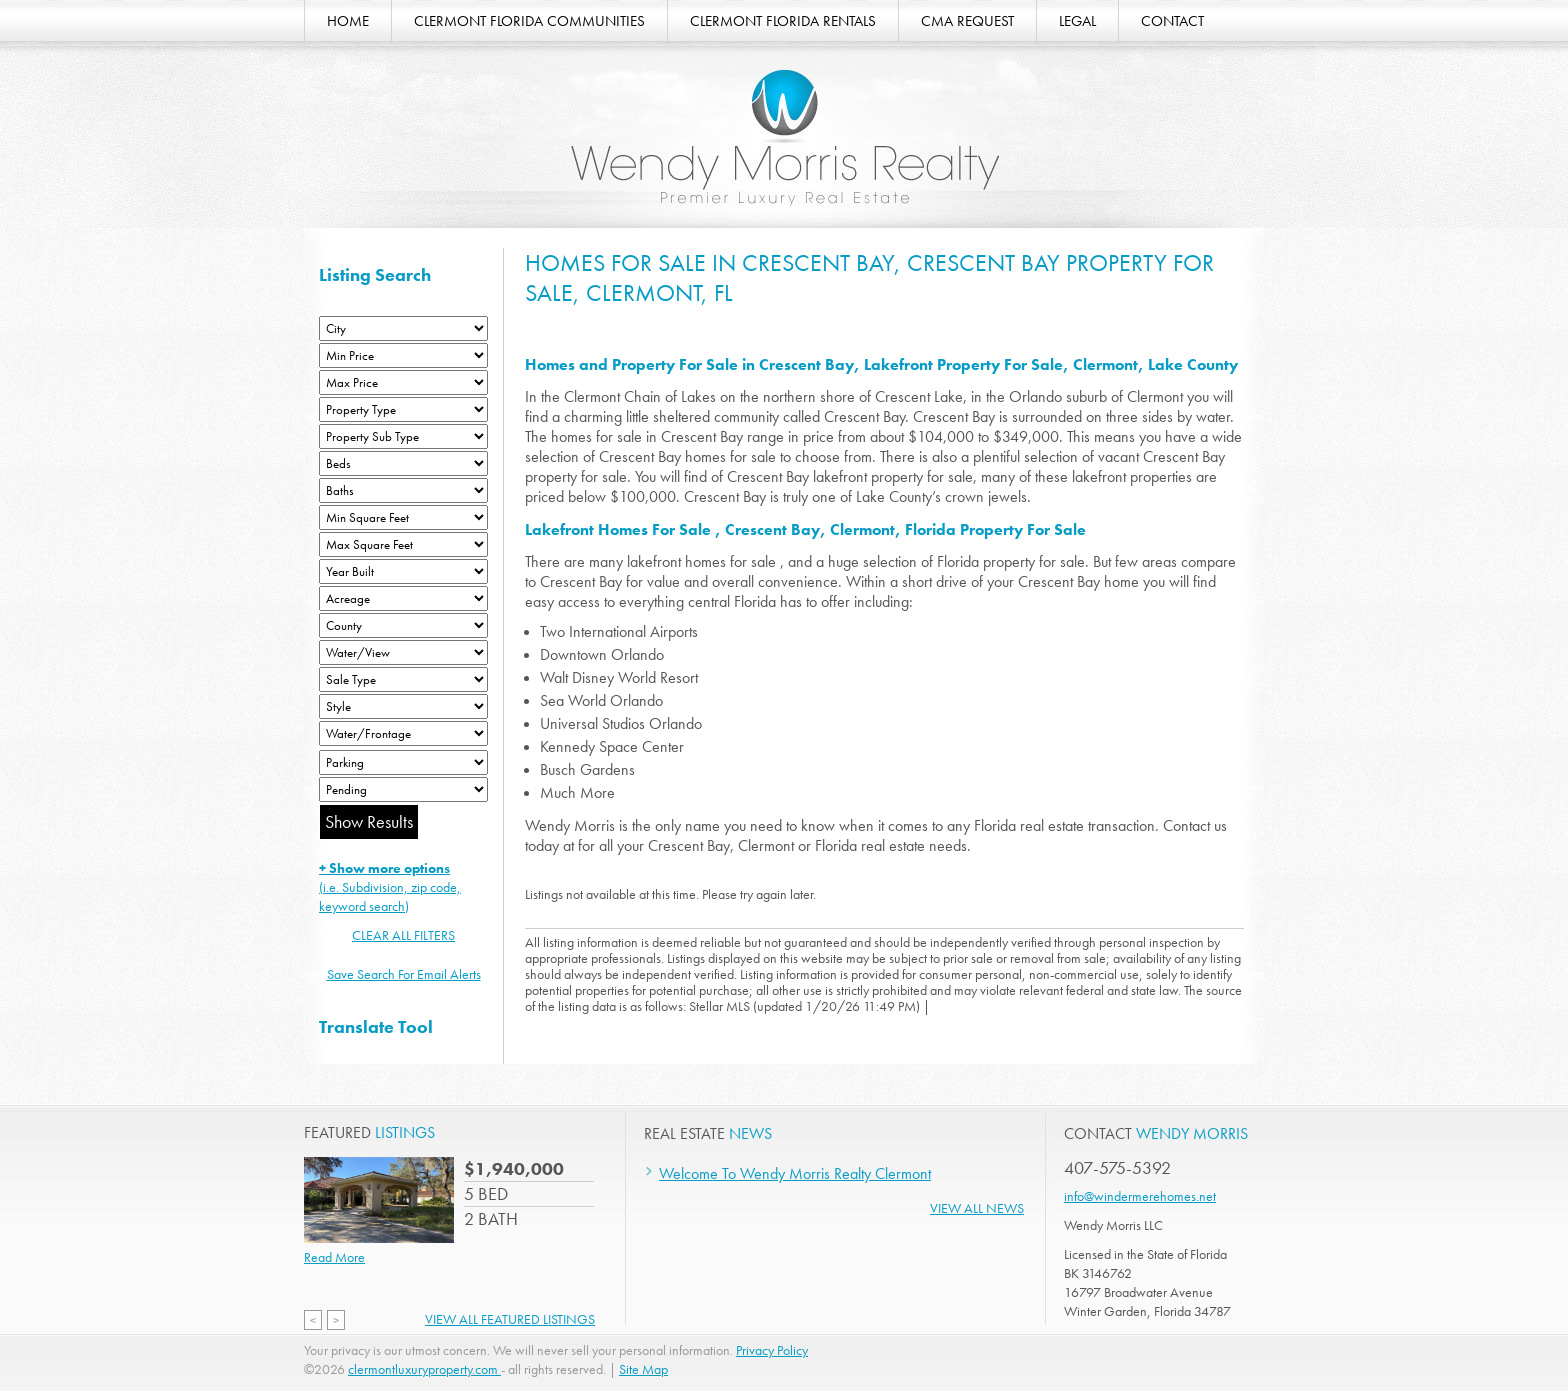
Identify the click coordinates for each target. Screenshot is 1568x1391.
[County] (403, 625)
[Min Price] (403, 355)
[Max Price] (403, 382)
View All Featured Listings (510, 1319)
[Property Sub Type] (403, 436)
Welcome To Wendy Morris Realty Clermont (795, 1173)
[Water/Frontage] (403, 733)
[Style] (403, 706)
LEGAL (1077, 21)
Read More (334, 1257)
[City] (403, 328)
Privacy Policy (772, 1350)
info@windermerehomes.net (1140, 1196)
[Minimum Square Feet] (403, 517)
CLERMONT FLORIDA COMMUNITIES (529, 21)
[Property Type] (403, 409)
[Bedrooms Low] (403, 463)
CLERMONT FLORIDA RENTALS (783, 21)
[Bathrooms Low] (403, 490)
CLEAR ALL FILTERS (403, 935)
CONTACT (1172, 21)
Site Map (643, 1369)
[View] (403, 652)
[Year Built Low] (403, 571)
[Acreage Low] (403, 598)
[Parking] (403, 762)
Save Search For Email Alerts (404, 974)
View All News (977, 1208)
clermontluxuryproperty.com (424, 1369)
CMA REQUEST (967, 21)
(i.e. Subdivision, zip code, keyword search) (390, 887)
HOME (348, 21)
